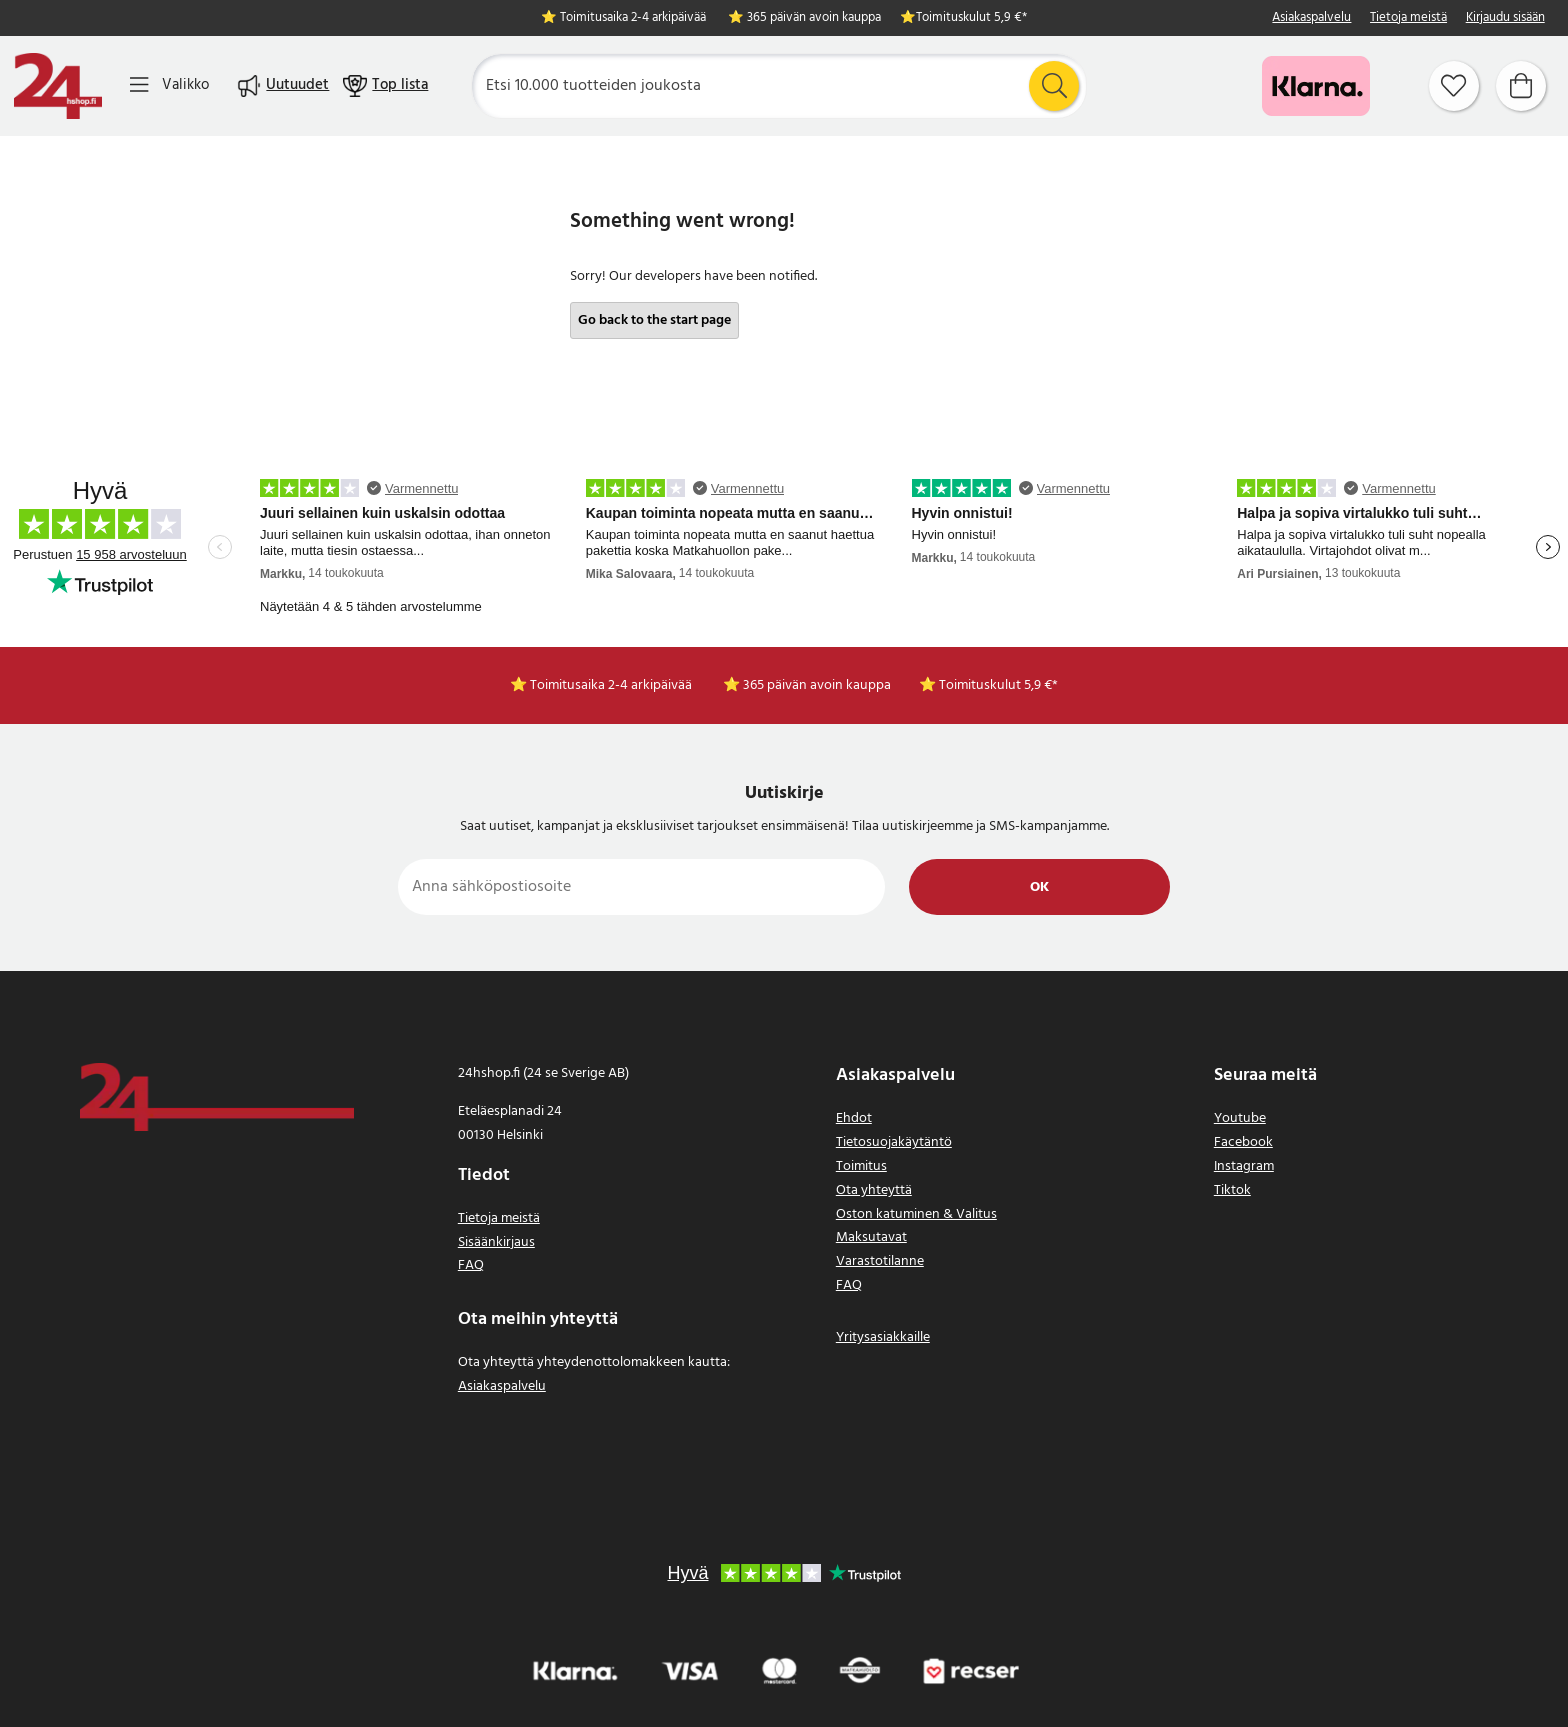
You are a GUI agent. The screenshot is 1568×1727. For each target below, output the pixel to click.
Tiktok (1232, 1190)
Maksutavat (871, 1237)
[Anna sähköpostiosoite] (641, 887)
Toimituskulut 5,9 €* (971, 18)
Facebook (1243, 1142)
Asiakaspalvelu (1311, 18)
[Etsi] (779, 86)
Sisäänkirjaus (496, 1242)
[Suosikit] (1454, 86)
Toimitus (861, 1166)
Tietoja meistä (1408, 18)
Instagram (1244, 1166)
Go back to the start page (654, 320)
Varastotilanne (880, 1261)
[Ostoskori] (1521, 86)
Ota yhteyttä (874, 1190)
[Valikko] (169, 85)
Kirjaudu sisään (1505, 18)
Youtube (1240, 1118)
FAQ (471, 1265)
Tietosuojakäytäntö (894, 1142)
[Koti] (58, 86)
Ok (1039, 887)
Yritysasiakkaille (883, 1337)
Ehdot (854, 1118)
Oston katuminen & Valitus (916, 1214)
